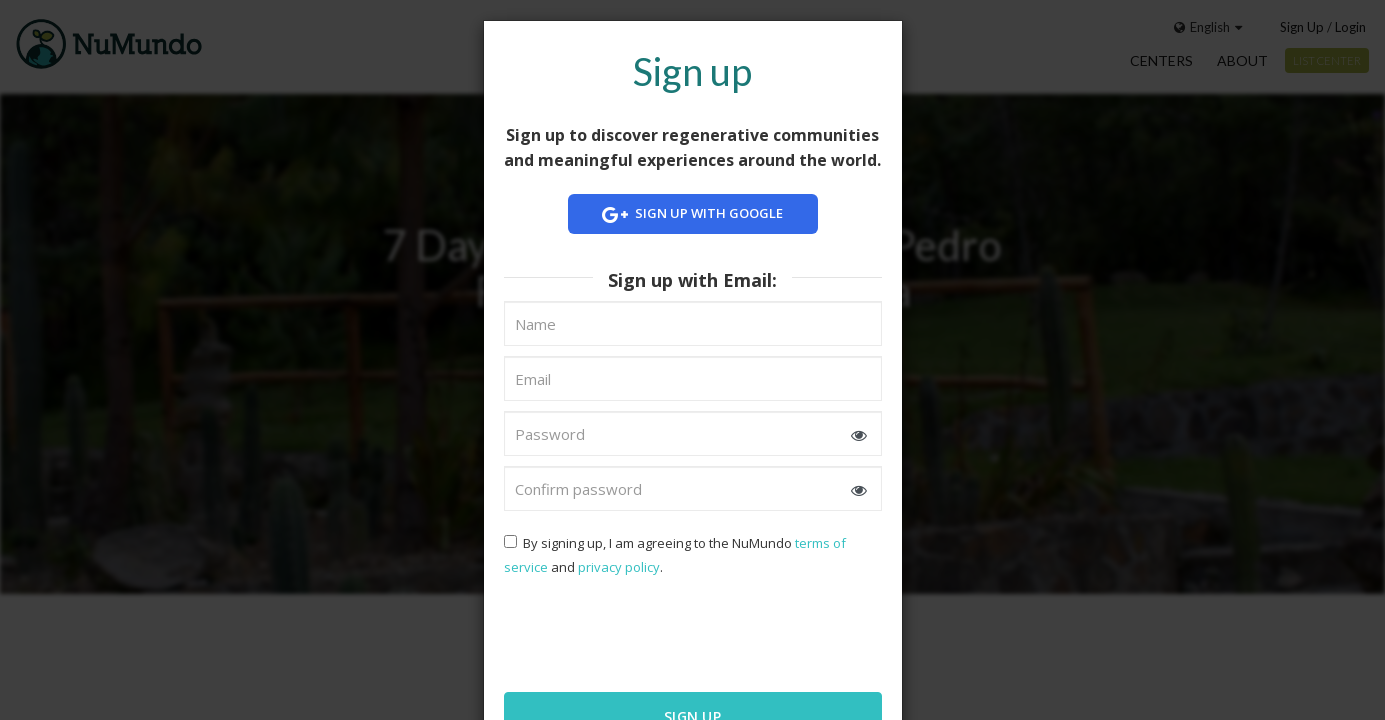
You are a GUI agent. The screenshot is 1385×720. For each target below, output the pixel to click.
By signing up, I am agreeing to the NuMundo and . (675, 554)
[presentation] (633, 632)
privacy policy (619, 567)
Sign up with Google (693, 214)
